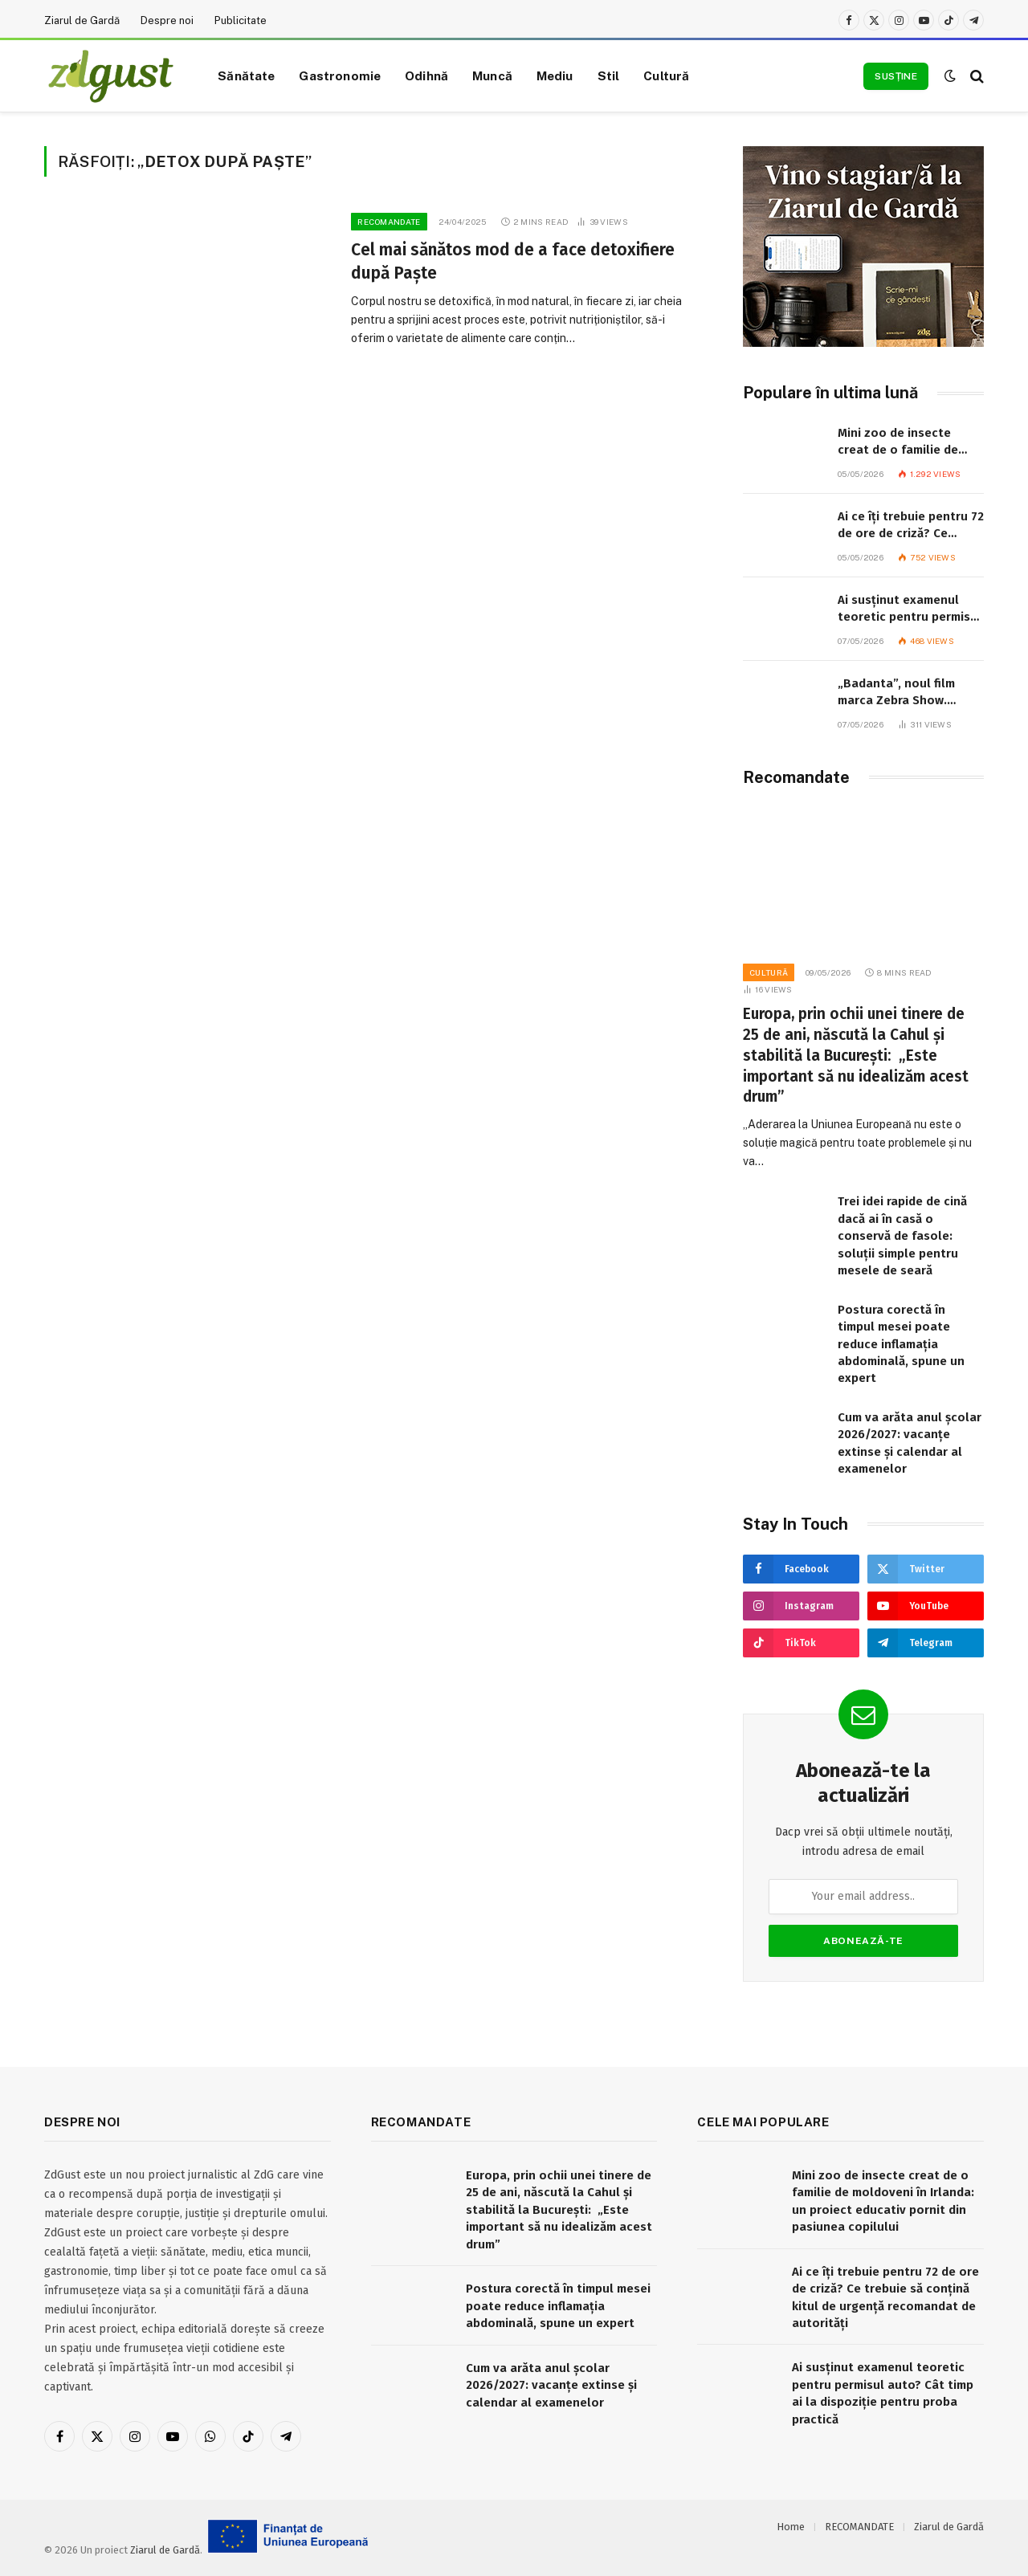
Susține (896, 76)
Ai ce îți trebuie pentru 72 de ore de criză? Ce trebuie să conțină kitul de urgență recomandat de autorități (911, 526)
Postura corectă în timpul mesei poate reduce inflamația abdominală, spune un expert (901, 1344)
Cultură (666, 75)
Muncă (492, 75)
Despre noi (167, 20)
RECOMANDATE (388, 221)
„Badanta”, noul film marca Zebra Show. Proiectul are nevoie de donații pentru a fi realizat (906, 693)
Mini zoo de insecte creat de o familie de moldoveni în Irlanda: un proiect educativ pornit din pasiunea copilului (907, 442)
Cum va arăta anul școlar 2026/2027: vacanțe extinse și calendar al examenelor (909, 1443)
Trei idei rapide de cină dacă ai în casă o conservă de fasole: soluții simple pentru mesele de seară (902, 1236)
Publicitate (240, 20)
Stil (609, 75)
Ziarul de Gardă (82, 20)
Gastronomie (340, 75)
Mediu (554, 75)
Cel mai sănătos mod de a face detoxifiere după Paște (513, 261)
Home (791, 2527)
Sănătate (246, 75)
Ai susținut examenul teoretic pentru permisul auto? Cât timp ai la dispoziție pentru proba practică (909, 609)
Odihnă (426, 75)
